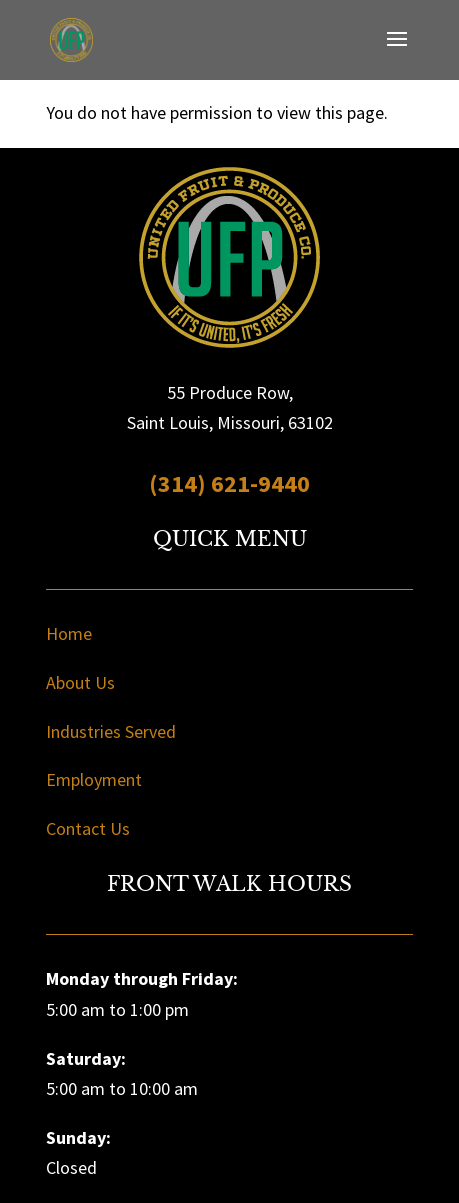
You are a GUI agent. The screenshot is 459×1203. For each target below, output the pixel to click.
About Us (80, 682)
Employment (94, 779)
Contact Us (88, 828)
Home (69, 633)
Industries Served (111, 731)
